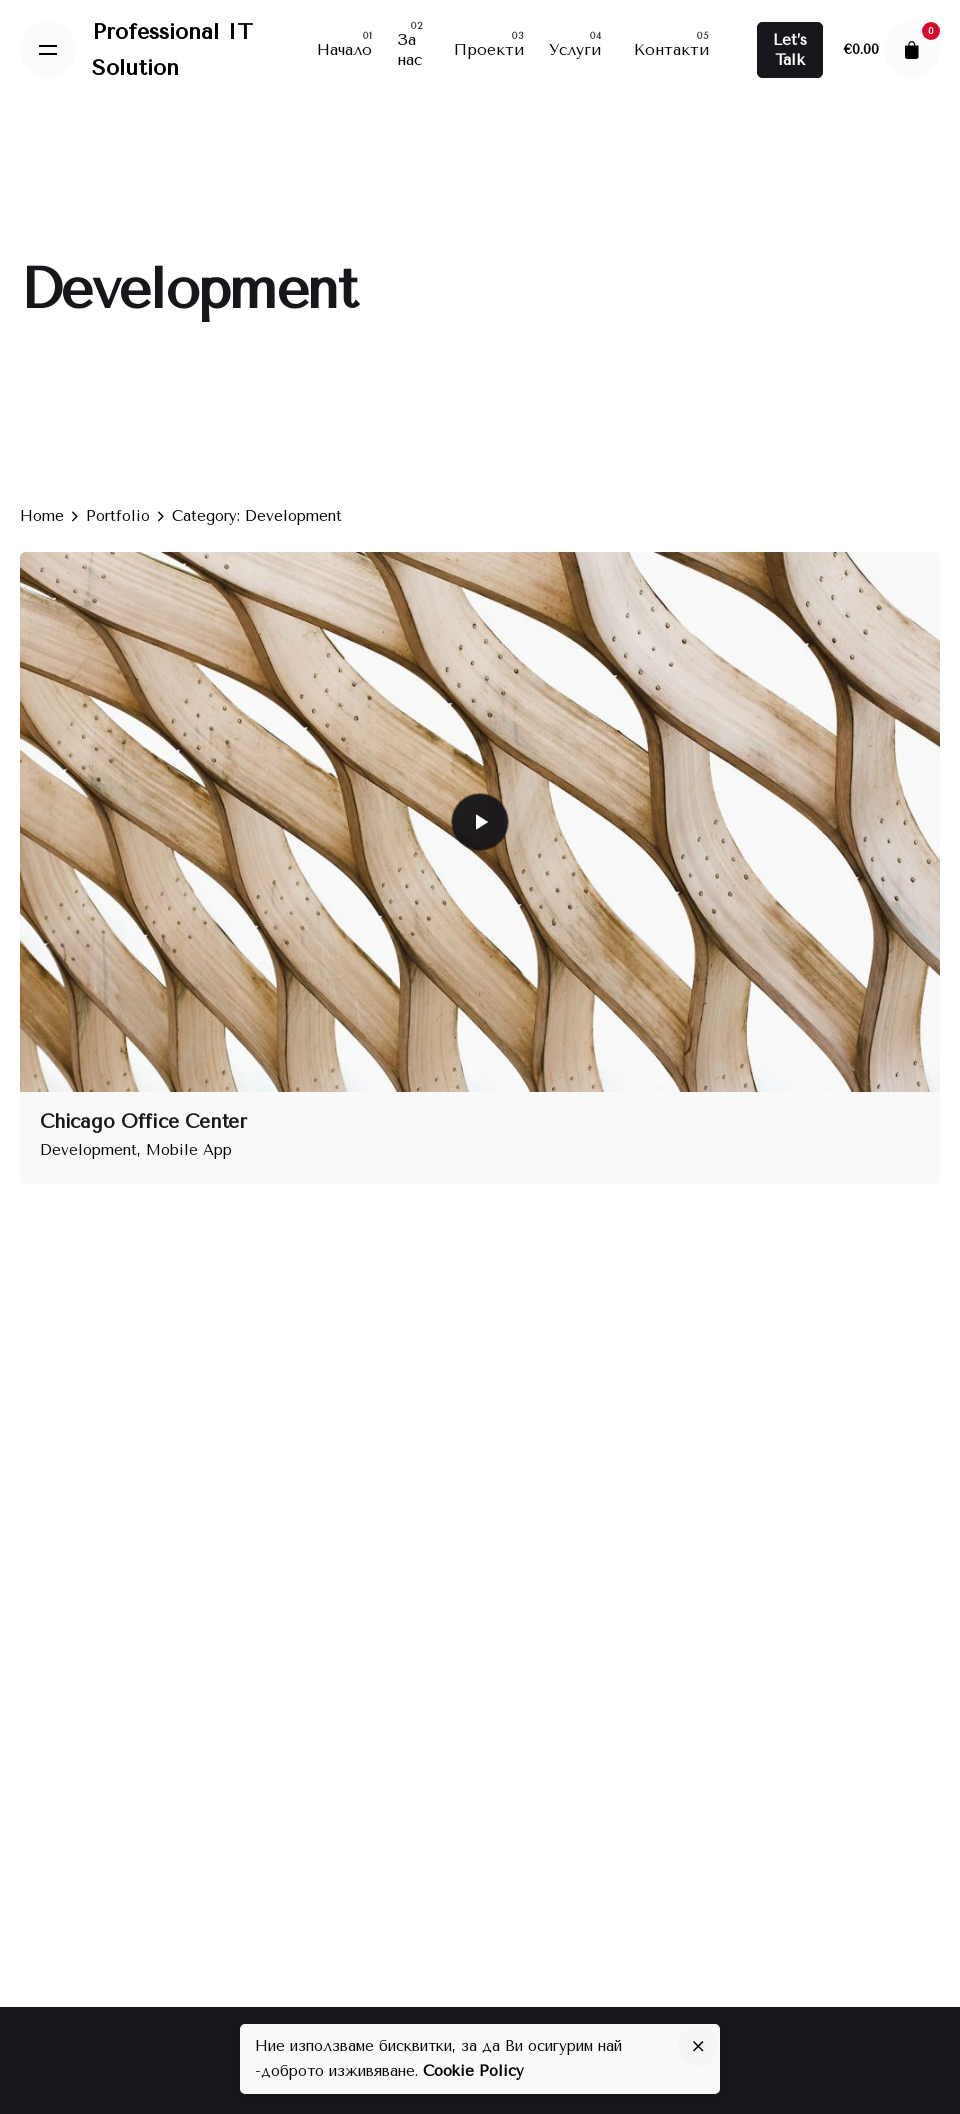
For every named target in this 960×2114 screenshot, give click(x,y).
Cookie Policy (473, 2071)
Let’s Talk (790, 50)
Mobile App (189, 1150)
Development (88, 1150)
